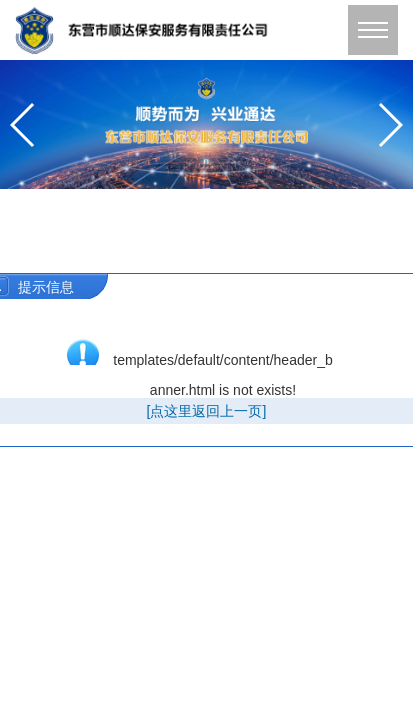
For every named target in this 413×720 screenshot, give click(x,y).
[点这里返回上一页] (207, 411)
